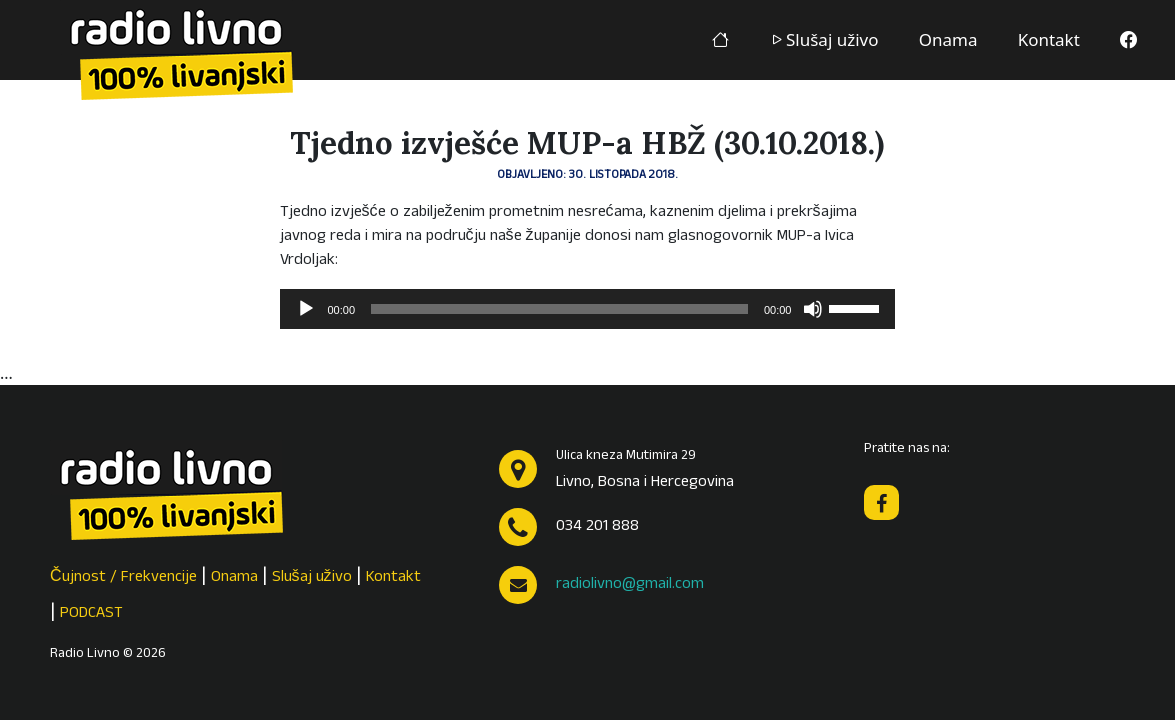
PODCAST (91, 614)
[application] (588, 309)
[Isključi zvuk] (813, 309)
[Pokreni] (306, 309)
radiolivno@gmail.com (630, 585)
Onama (948, 39)
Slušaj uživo (824, 39)
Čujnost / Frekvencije (123, 578)
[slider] (559, 309)
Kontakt (1049, 39)
